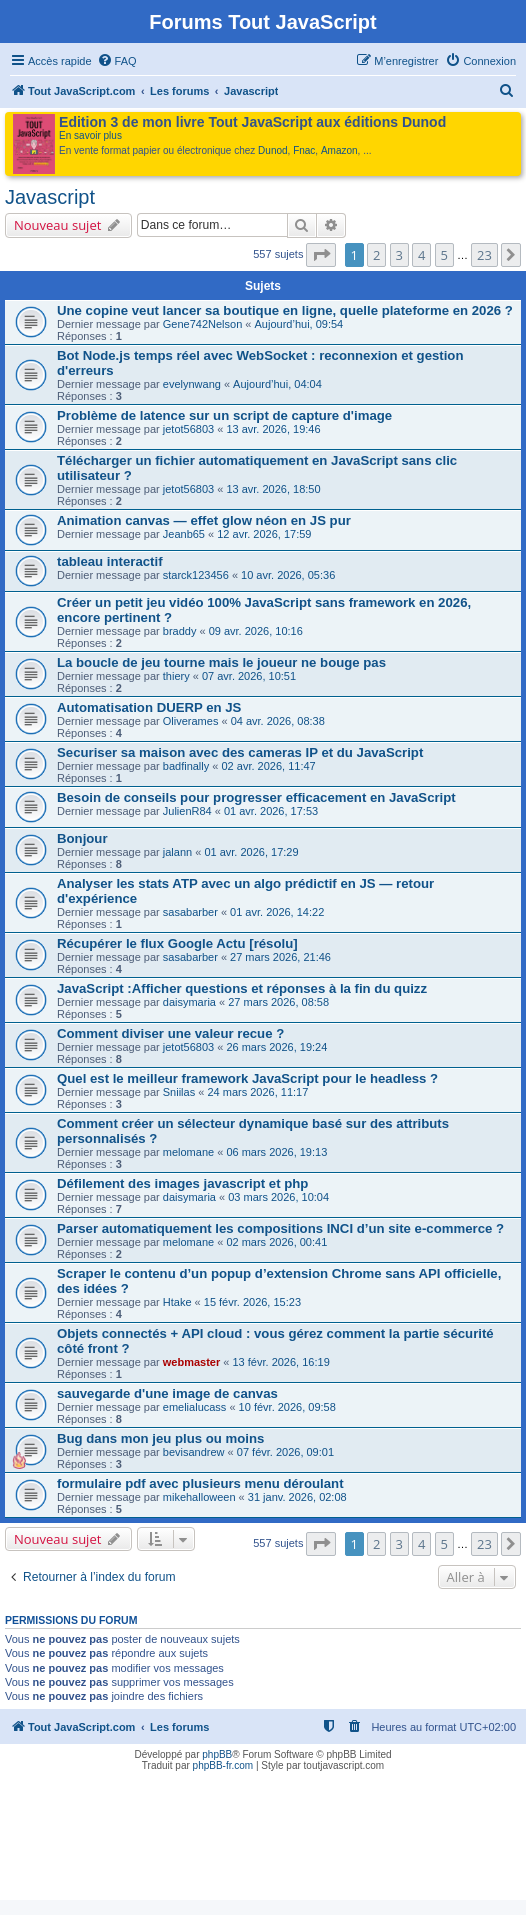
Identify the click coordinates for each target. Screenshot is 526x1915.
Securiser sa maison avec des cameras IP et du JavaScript (240, 752)
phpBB (217, 1754)
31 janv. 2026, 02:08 (297, 1497)
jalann (177, 852)
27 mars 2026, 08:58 (278, 1002)
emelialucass (195, 1407)
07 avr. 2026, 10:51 (249, 676)
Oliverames (191, 721)
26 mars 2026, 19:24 (276, 1047)
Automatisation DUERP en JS (149, 707)
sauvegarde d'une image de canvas (167, 1393)
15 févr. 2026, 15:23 (252, 1302)
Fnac (304, 150)
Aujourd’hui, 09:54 (299, 324)
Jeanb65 (184, 534)
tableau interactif (110, 561)
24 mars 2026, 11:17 (257, 1092)
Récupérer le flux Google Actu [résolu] (177, 943)
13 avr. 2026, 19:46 (273, 429)
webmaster (191, 1362)
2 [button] (376, 255)
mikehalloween (199, 1497)
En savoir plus (90, 135)
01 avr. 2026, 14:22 (277, 912)
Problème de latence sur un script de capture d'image (224, 415)
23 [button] (484, 255)
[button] (321, 255)
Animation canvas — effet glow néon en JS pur (204, 520)
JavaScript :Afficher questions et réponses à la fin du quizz (242, 988)
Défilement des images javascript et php (182, 1183)
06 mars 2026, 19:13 (276, 1152)
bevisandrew (194, 1452)
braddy (180, 631)
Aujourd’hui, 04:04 (277, 384)
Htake (177, 1302)
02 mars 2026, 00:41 (276, 1242)
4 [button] (421, 255)
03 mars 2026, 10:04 (278, 1197)
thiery (176, 676)
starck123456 (196, 575)
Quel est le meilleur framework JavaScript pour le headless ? (247, 1078)
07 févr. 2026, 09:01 (285, 1452)
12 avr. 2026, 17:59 (264, 534)
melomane (188, 1152)
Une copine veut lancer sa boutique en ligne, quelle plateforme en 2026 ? (285, 310)
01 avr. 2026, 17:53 (271, 811)
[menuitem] (117, 61)
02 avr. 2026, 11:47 (269, 766)
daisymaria (189, 1002)
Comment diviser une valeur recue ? (170, 1033)
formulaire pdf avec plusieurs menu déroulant (200, 1483)
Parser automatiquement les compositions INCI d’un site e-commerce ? (280, 1228)
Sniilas (179, 1092)
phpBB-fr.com (223, 1765)
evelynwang (192, 384)
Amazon (339, 150)
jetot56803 (188, 429)
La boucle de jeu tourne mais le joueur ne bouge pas (221, 662)
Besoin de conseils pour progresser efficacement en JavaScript (256, 797)
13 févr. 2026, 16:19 (281, 1362)
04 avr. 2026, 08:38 (278, 721)
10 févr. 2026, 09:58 (287, 1407)
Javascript (50, 197)
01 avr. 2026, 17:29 (251, 852)
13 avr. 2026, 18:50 (273, 489)
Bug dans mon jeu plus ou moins (160, 1438)
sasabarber (190, 912)
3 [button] (399, 255)
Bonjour (82, 838)
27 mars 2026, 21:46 (280, 957)
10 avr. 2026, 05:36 (288, 575)
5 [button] (444, 255)
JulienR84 (187, 811)
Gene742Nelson (203, 324)
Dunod (272, 150)
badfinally (186, 766)
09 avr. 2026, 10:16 (256, 631)
